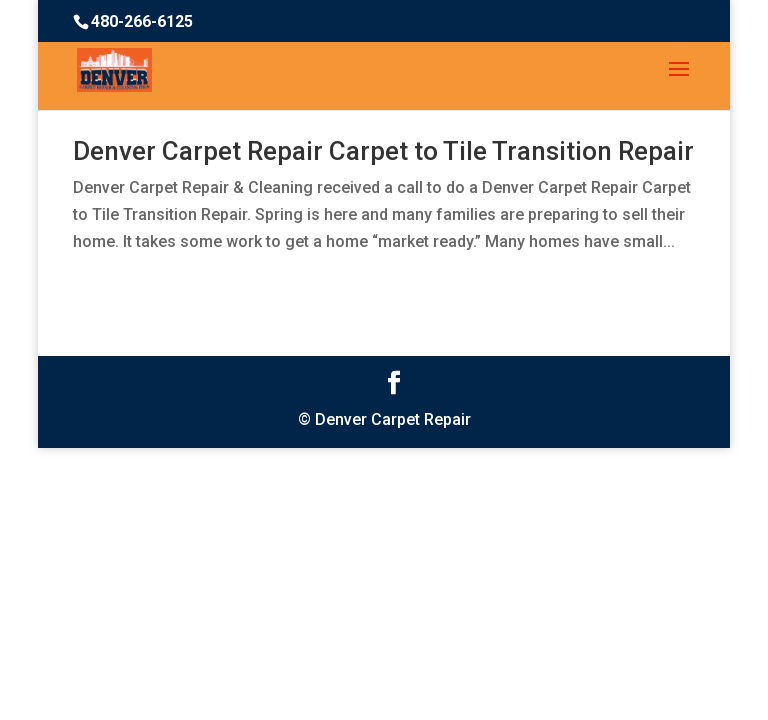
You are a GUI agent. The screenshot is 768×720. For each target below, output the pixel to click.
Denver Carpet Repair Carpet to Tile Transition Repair (383, 151)
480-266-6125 (142, 21)
